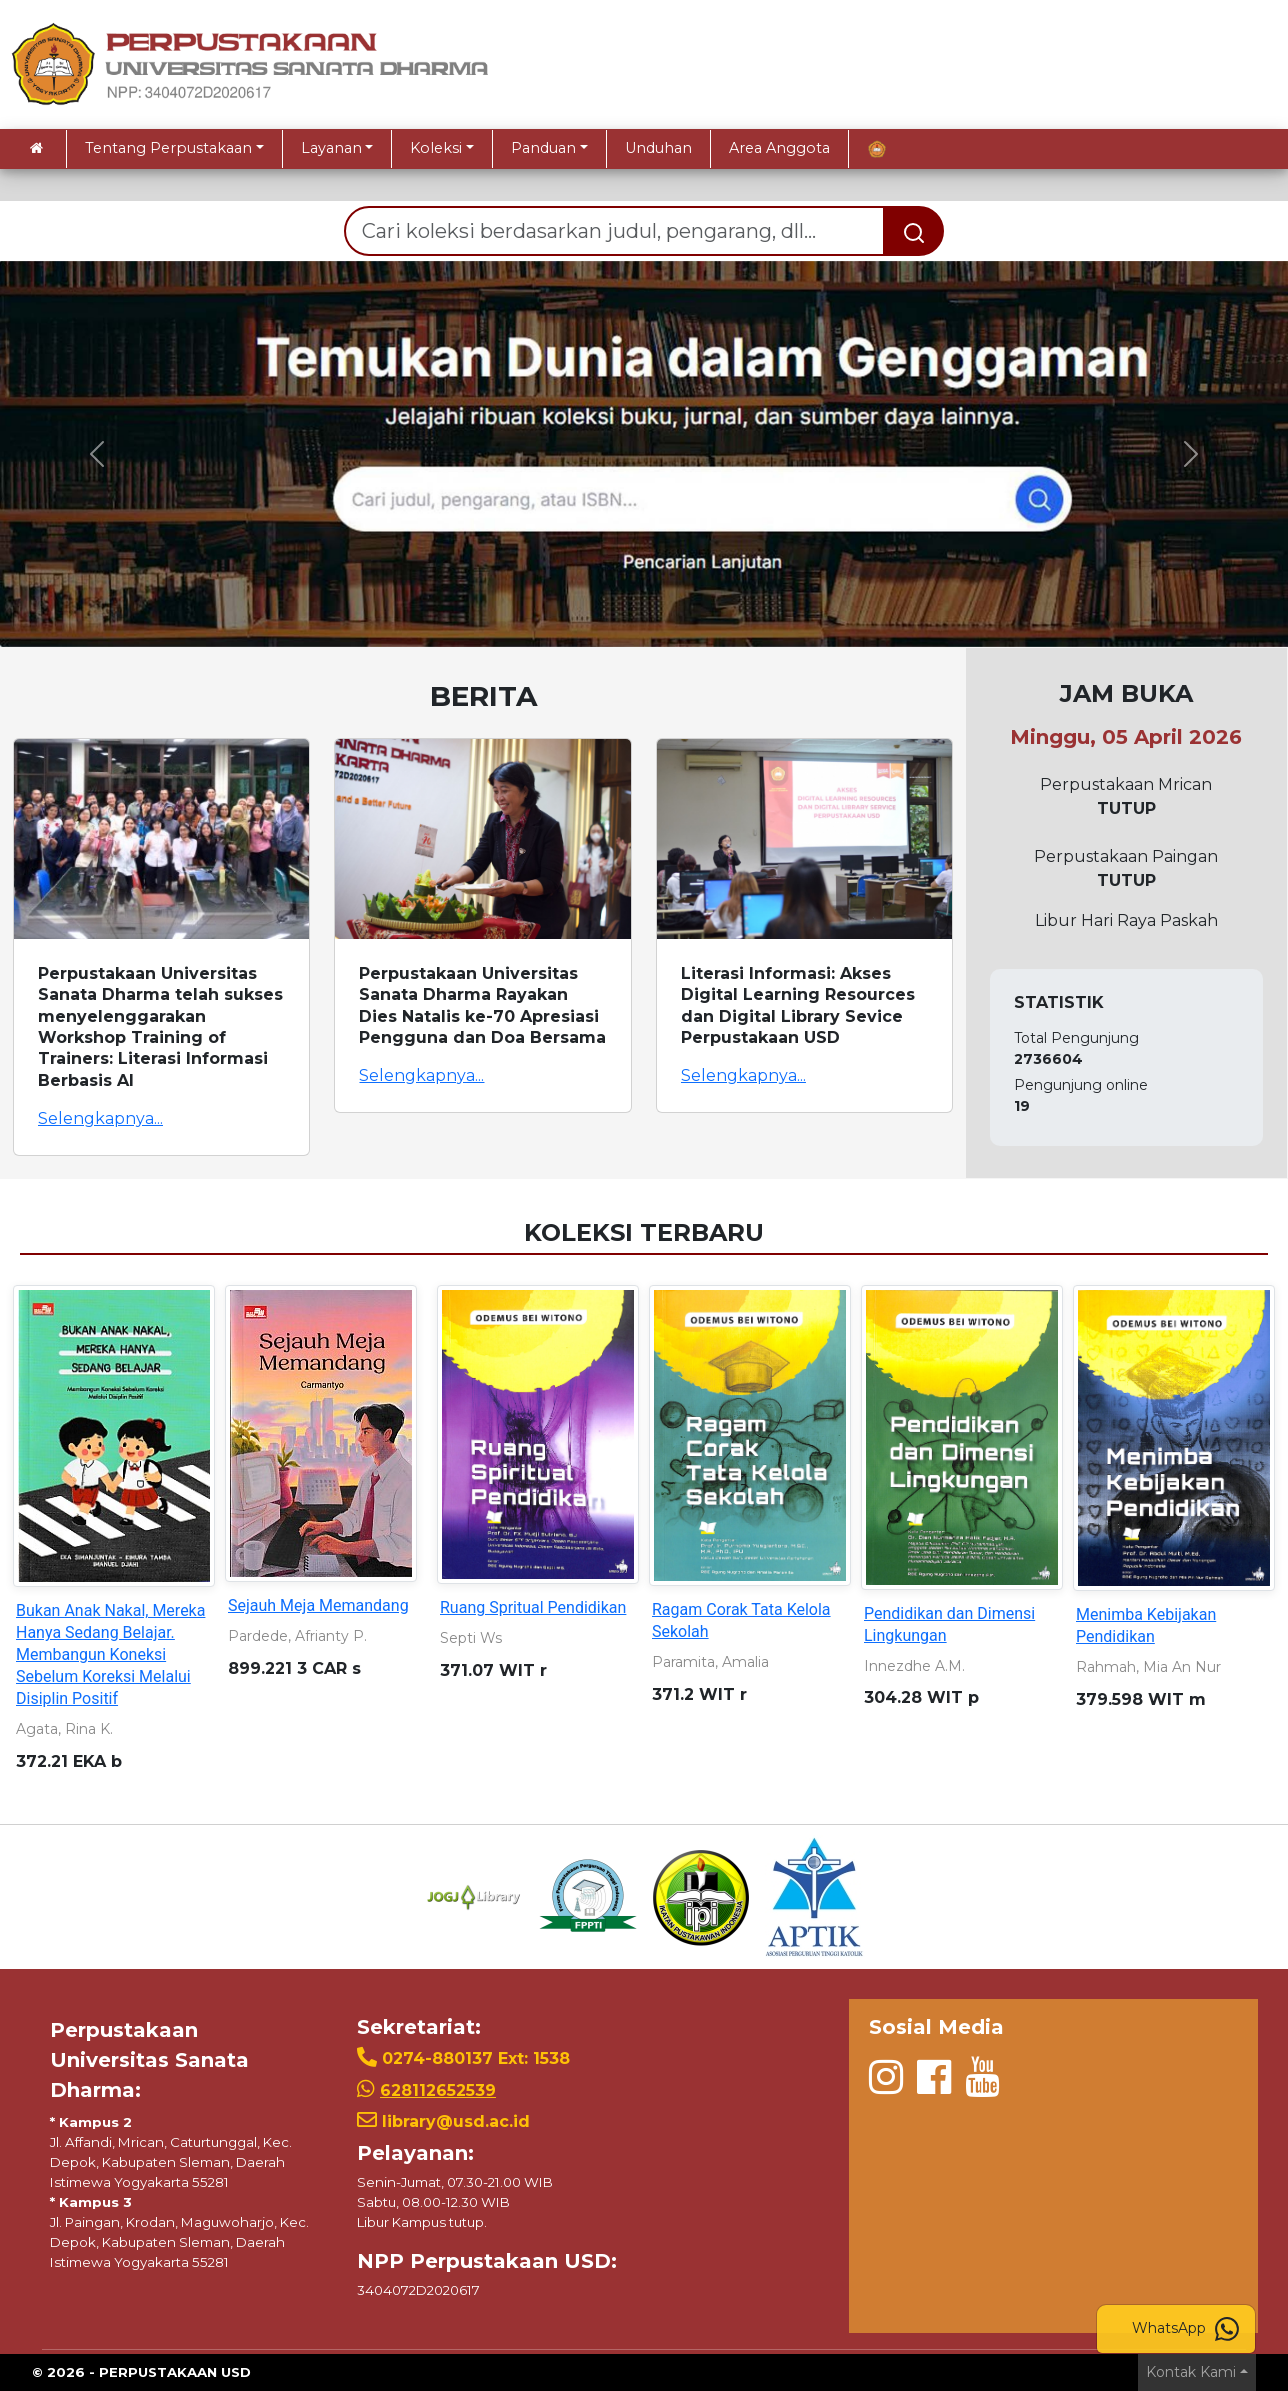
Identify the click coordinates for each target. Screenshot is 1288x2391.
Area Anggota (779, 148)
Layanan (331, 148)
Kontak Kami (1191, 2372)
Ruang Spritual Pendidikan (533, 1607)
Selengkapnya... (100, 1118)
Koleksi (436, 148)
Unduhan (658, 148)
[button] (96, 454)
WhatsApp (1185, 2329)
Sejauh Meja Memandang (318, 1605)
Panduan (543, 148)
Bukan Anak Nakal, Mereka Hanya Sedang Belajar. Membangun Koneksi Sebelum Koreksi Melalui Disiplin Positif (110, 1654)
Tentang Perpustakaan (168, 148)
